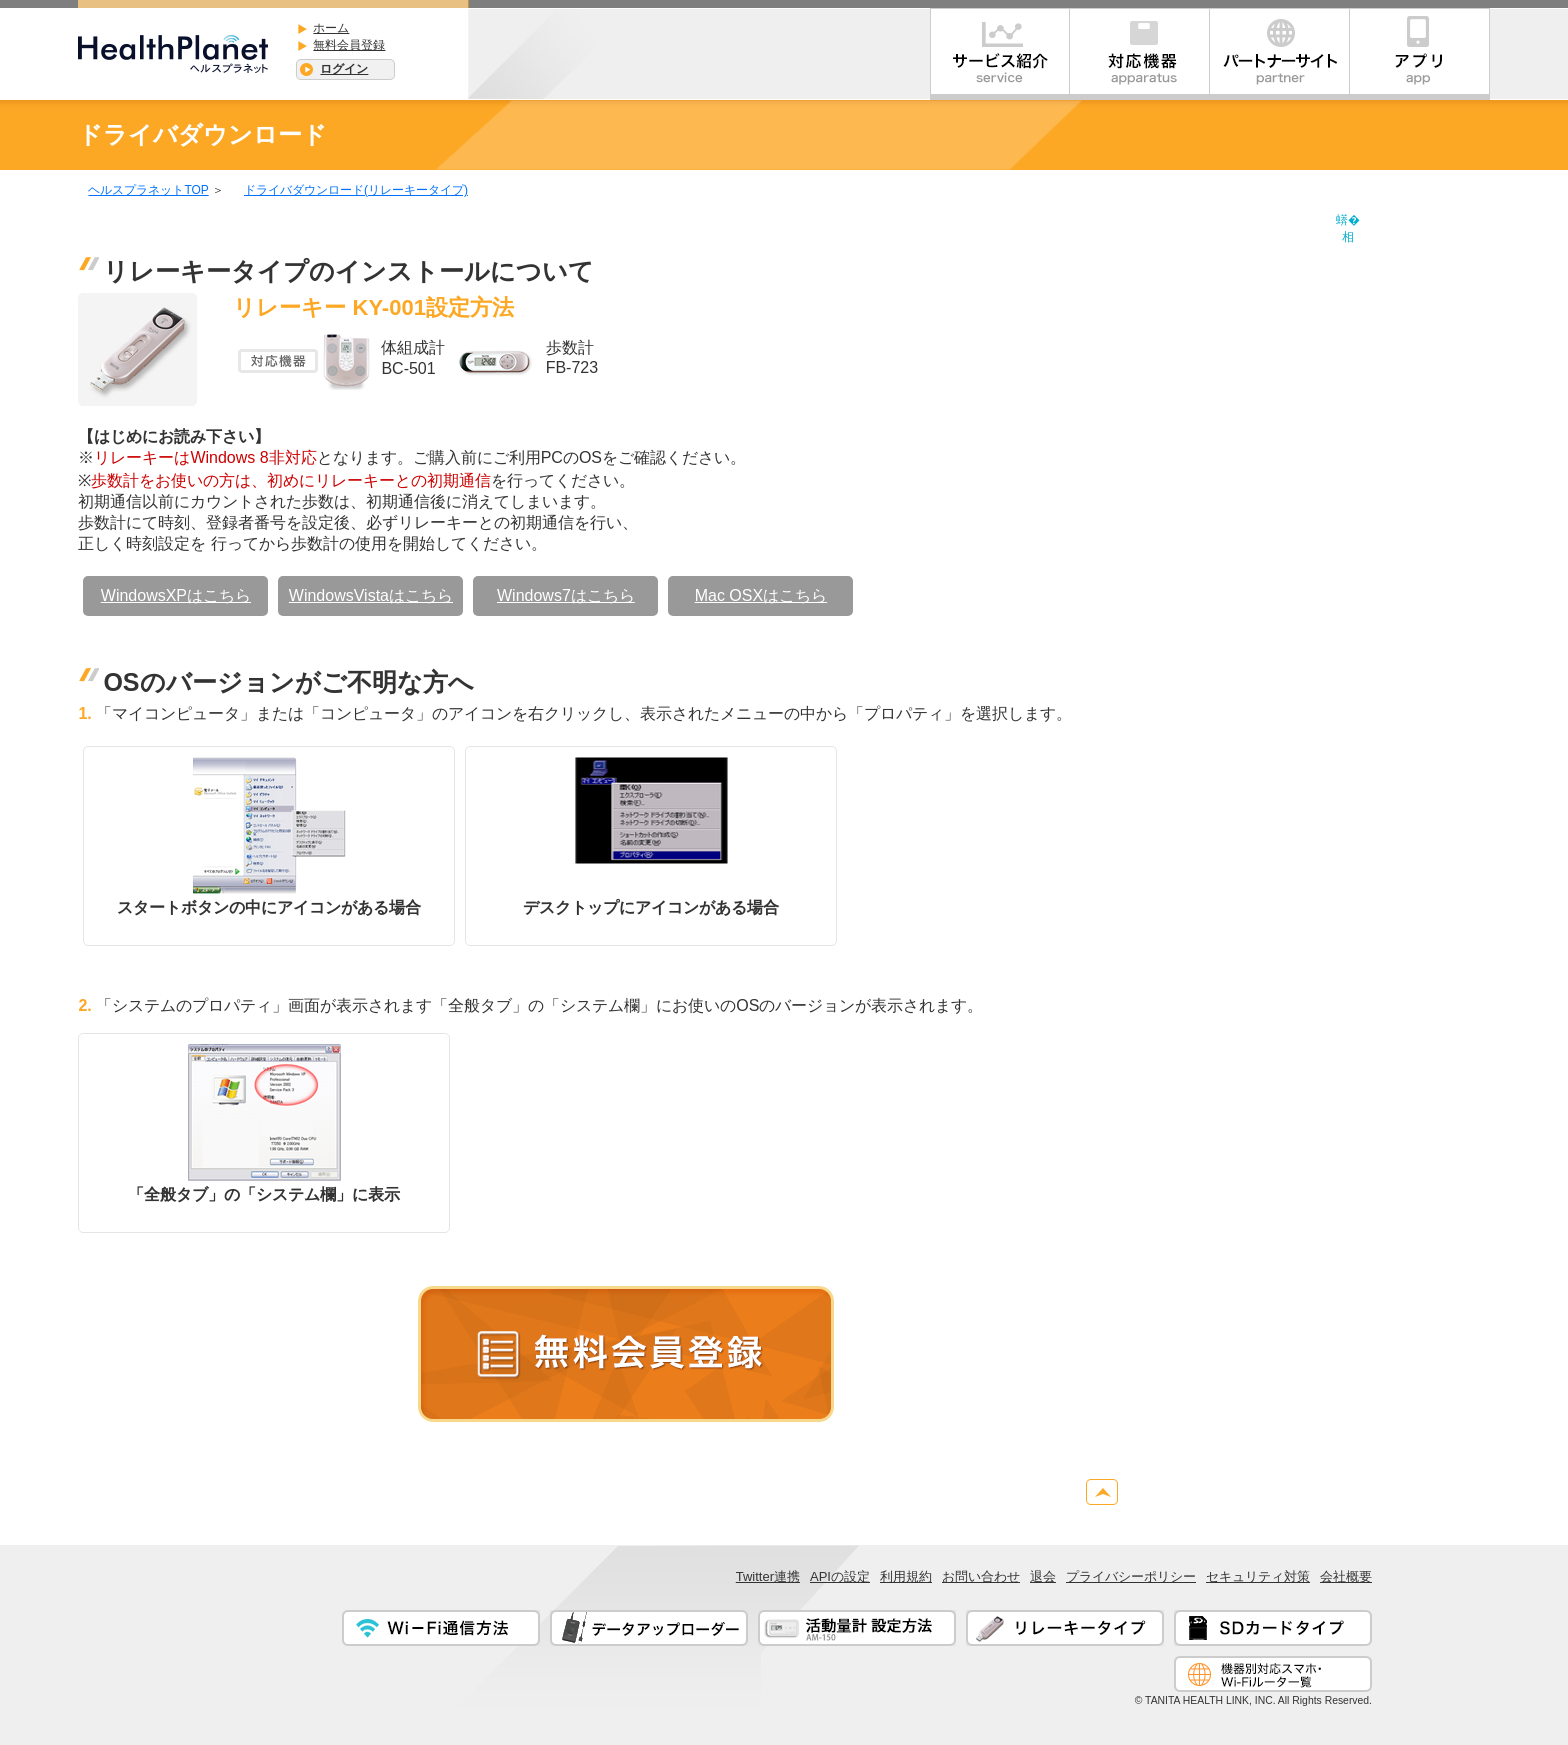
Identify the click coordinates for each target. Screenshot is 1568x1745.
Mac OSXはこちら (761, 595)
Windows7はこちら (566, 595)
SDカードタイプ (1273, 1628)
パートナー (1280, 54)
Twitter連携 (768, 1576)
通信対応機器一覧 (1273, 1674)
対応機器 (1140, 54)
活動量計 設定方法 (857, 1628)
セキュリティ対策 (1258, 1576)
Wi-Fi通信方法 (441, 1628)
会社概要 (1346, 1576)
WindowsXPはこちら (176, 595)
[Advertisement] (1410, 510)
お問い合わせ (981, 1576)
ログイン (344, 69)
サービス (1000, 54)
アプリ (1420, 54)
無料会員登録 (349, 45)
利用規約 (906, 1576)
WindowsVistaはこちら (371, 595)
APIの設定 (840, 1576)
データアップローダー (649, 1628)
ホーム (331, 28)
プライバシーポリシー (1131, 1576)
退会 (1043, 1576)
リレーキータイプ (1065, 1628)
